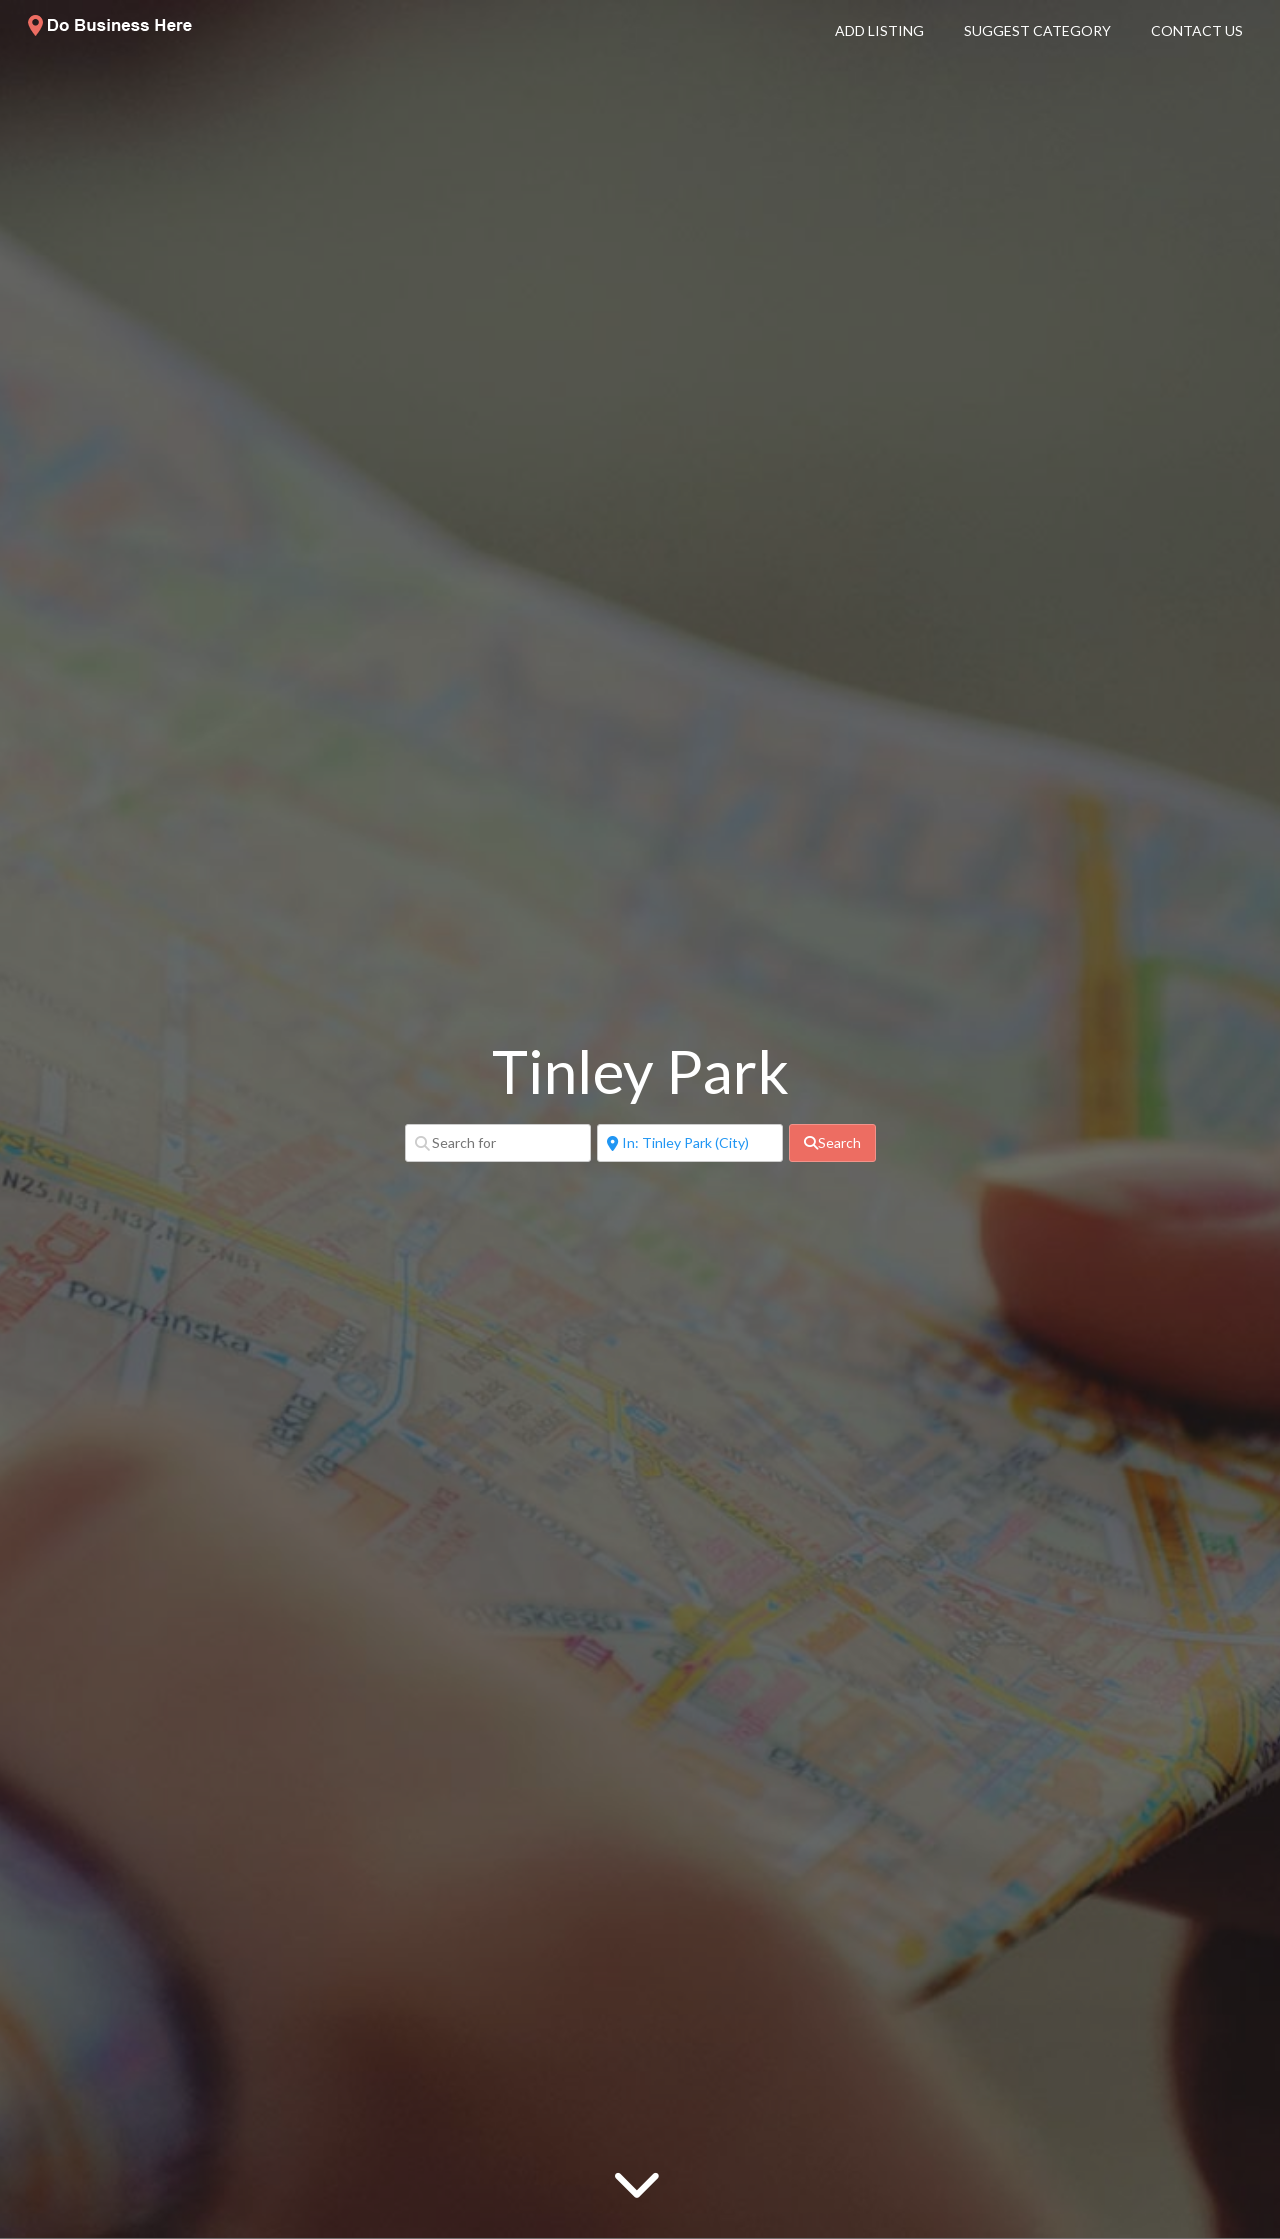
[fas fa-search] (832, 1143)
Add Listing (879, 30)
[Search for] (498, 1143)
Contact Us (1197, 30)
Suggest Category (1037, 30)
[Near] (690, 1143)
